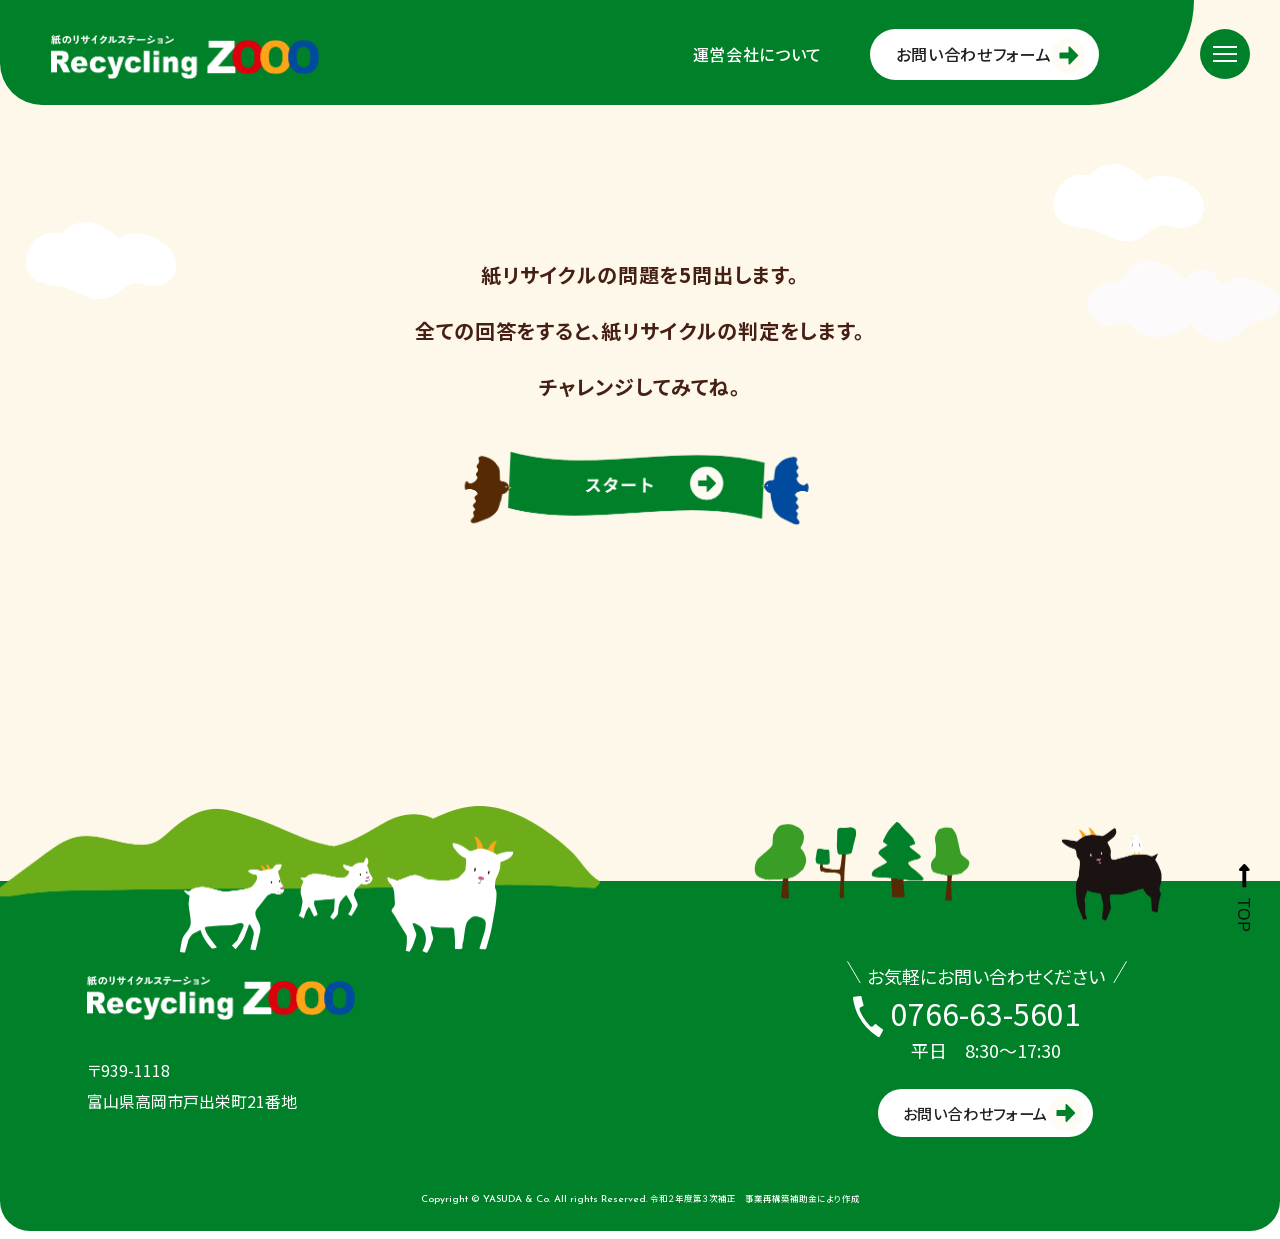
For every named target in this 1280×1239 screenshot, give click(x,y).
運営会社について (757, 54)
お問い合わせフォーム (973, 54)
